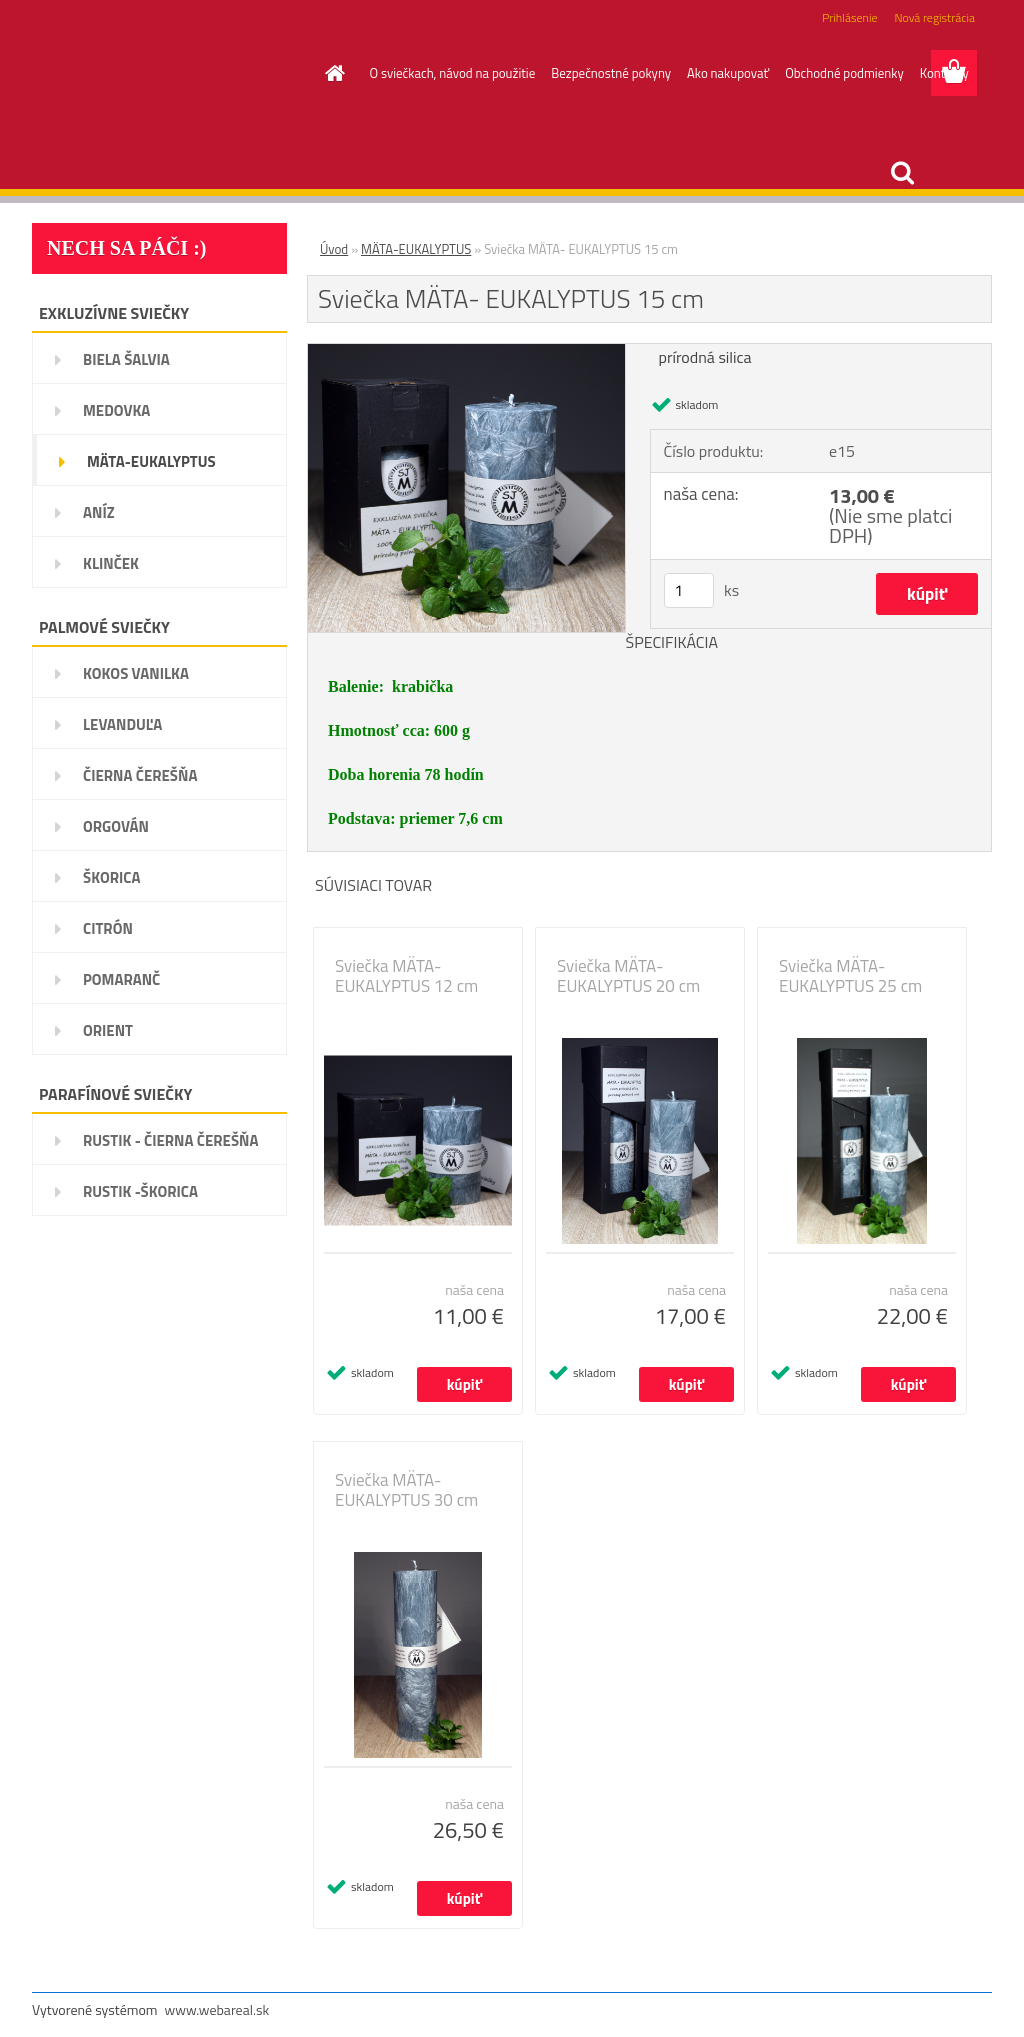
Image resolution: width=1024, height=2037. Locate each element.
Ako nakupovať (728, 73)
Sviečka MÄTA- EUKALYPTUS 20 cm (628, 976)
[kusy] (689, 590)
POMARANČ (121, 979)
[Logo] (169, 74)
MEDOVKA (116, 410)
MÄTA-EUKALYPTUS (151, 461)
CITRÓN (108, 928)
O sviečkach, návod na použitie (453, 73)
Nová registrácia (934, 17)
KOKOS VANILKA (136, 673)
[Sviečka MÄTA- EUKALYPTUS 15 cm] (466, 352)
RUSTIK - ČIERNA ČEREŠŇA (171, 1140)
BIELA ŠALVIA (126, 359)
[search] (902, 173)
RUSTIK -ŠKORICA (140, 1191)
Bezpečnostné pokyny (611, 73)
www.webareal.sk (217, 2009)
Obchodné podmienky (844, 73)
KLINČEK (111, 563)
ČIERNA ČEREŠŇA (140, 775)
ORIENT (108, 1030)
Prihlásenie (849, 17)
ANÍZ (99, 512)
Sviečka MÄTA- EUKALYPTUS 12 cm (406, 976)
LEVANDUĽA (122, 724)
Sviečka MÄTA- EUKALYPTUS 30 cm (406, 1490)
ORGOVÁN (116, 826)
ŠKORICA (112, 877)
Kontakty (944, 73)
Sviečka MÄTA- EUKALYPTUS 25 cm (850, 976)
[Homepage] (332, 73)
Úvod (334, 249)
